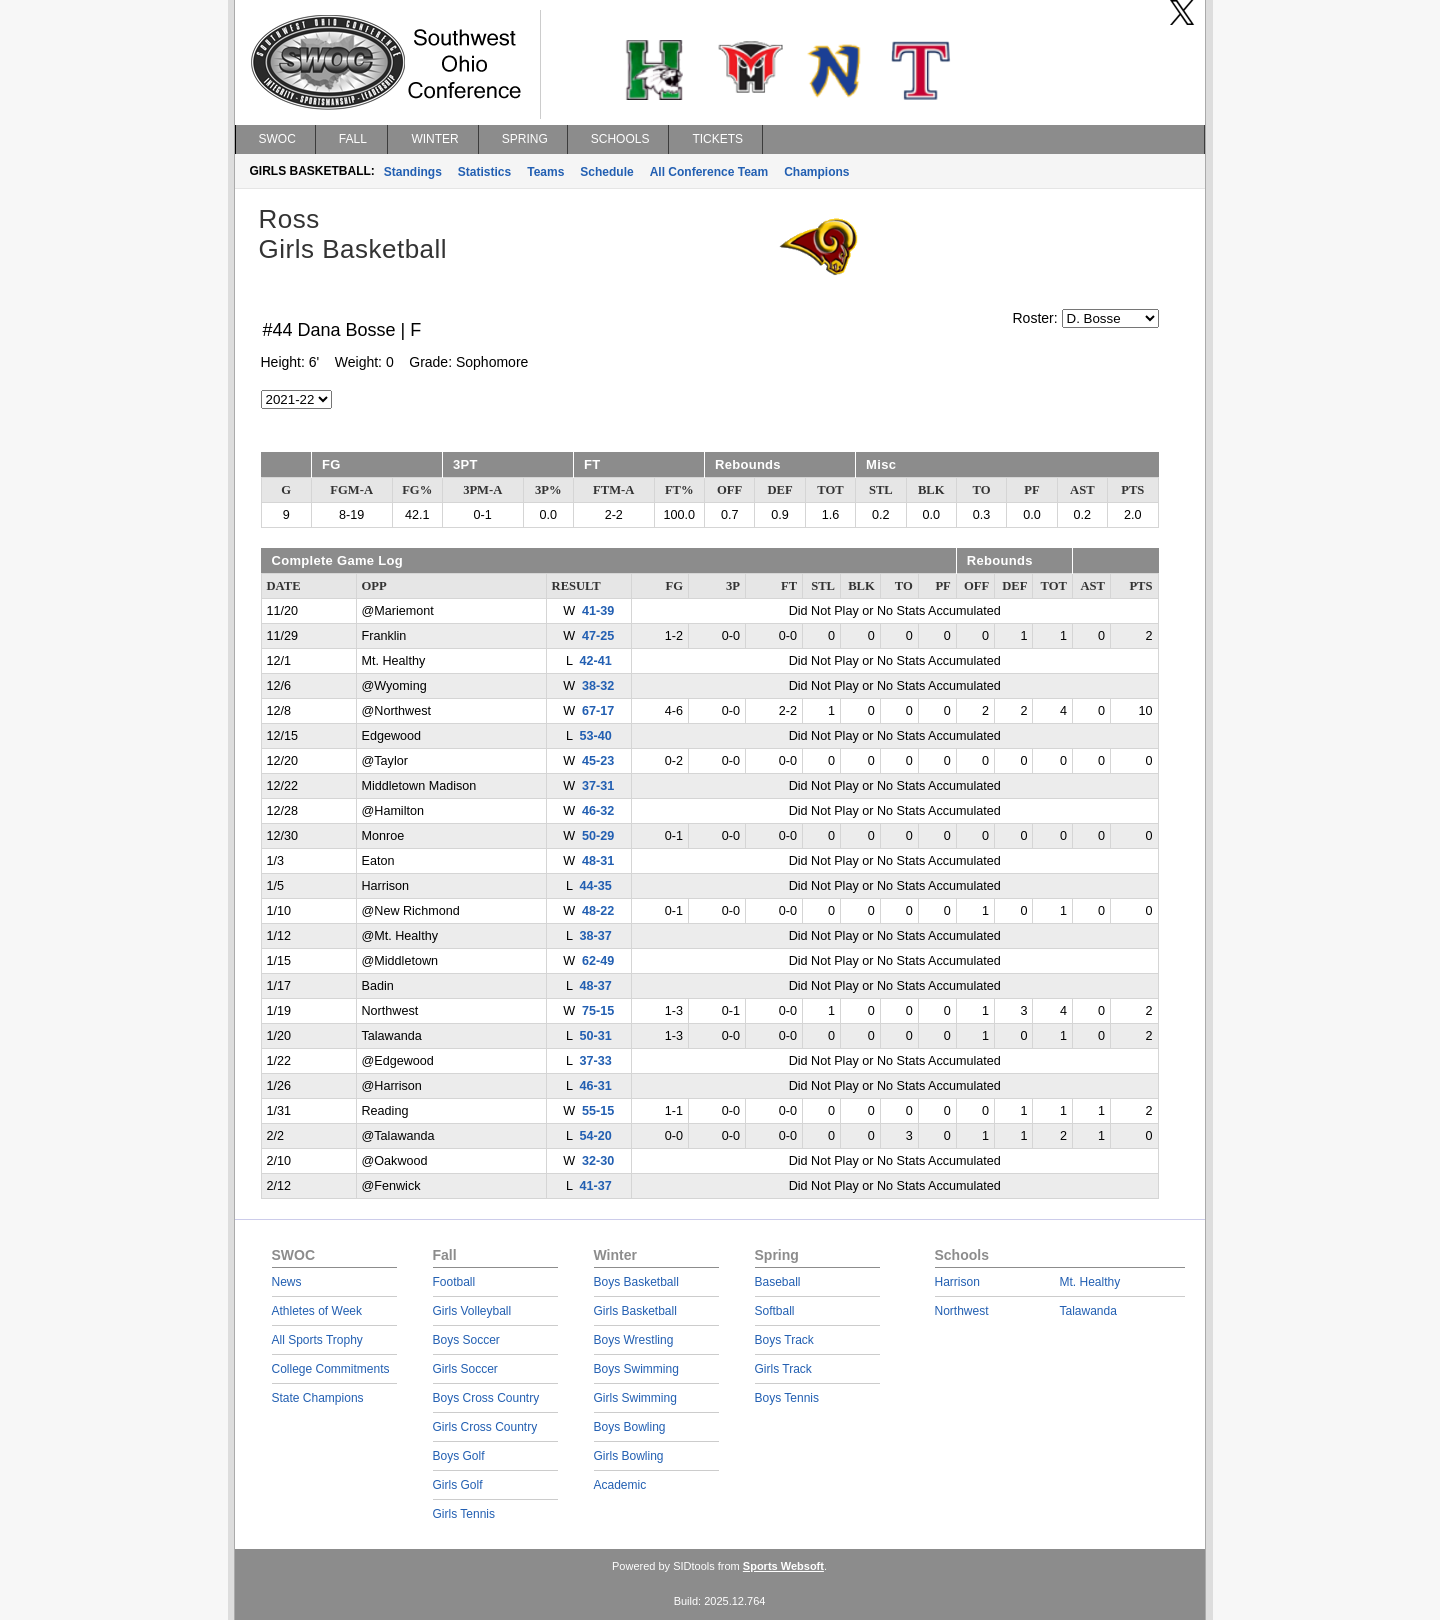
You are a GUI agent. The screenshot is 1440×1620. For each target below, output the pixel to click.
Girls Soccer (465, 1369)
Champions (816, 172)
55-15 (598, 1111)
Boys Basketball (636, 1282)
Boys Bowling (630, 1427)
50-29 (598, 836)
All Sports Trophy (317, 1340)
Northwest (962, 1311)
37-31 (598, 786)
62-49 (598, 961)
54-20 (595, 1136)
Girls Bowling (629, 1456)
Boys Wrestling (634, 1340)
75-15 (598, 1011)
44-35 (595, 886)
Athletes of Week (317, 1311)
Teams (545, 172)
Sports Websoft (783, 1566)
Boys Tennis (787, 1398)
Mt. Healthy (1090, 1282)
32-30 (598, 1161)
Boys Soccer (466, 1340)
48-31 (598, 861)
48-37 (595, 986)
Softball (775, 1311)
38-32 (598, 686)
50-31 (595, 1036)
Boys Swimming (636, 1369)
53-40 (595, 736)
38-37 (595, 936)
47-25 (598, 636)
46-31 (595, 1086)
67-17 (598, 711)
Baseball (778, 1282)
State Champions (318, 1398)
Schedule (606, 172)
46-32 (598, 811)
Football (454, 1282)
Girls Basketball (635, 1311)
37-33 (595, 1061)
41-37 (595, 1186)
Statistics (484, 172)
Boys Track (784, 1340)
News (287, 1282)
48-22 (598, 911)
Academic (620, 1485)
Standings (413, 172)
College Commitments (331, 1369)
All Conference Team (709, 172)
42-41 (595, 661)
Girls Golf (458, 1485)
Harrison (957, 1282)
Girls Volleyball (472, 1311)
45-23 (598, 761)
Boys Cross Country (486, 1398)
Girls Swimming (635, 1398)
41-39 (598, 611)
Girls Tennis (464, 1514)
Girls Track (783, 1369)
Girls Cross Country (485, 1427)
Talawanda (1088, 1311)
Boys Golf (459, 1456)
